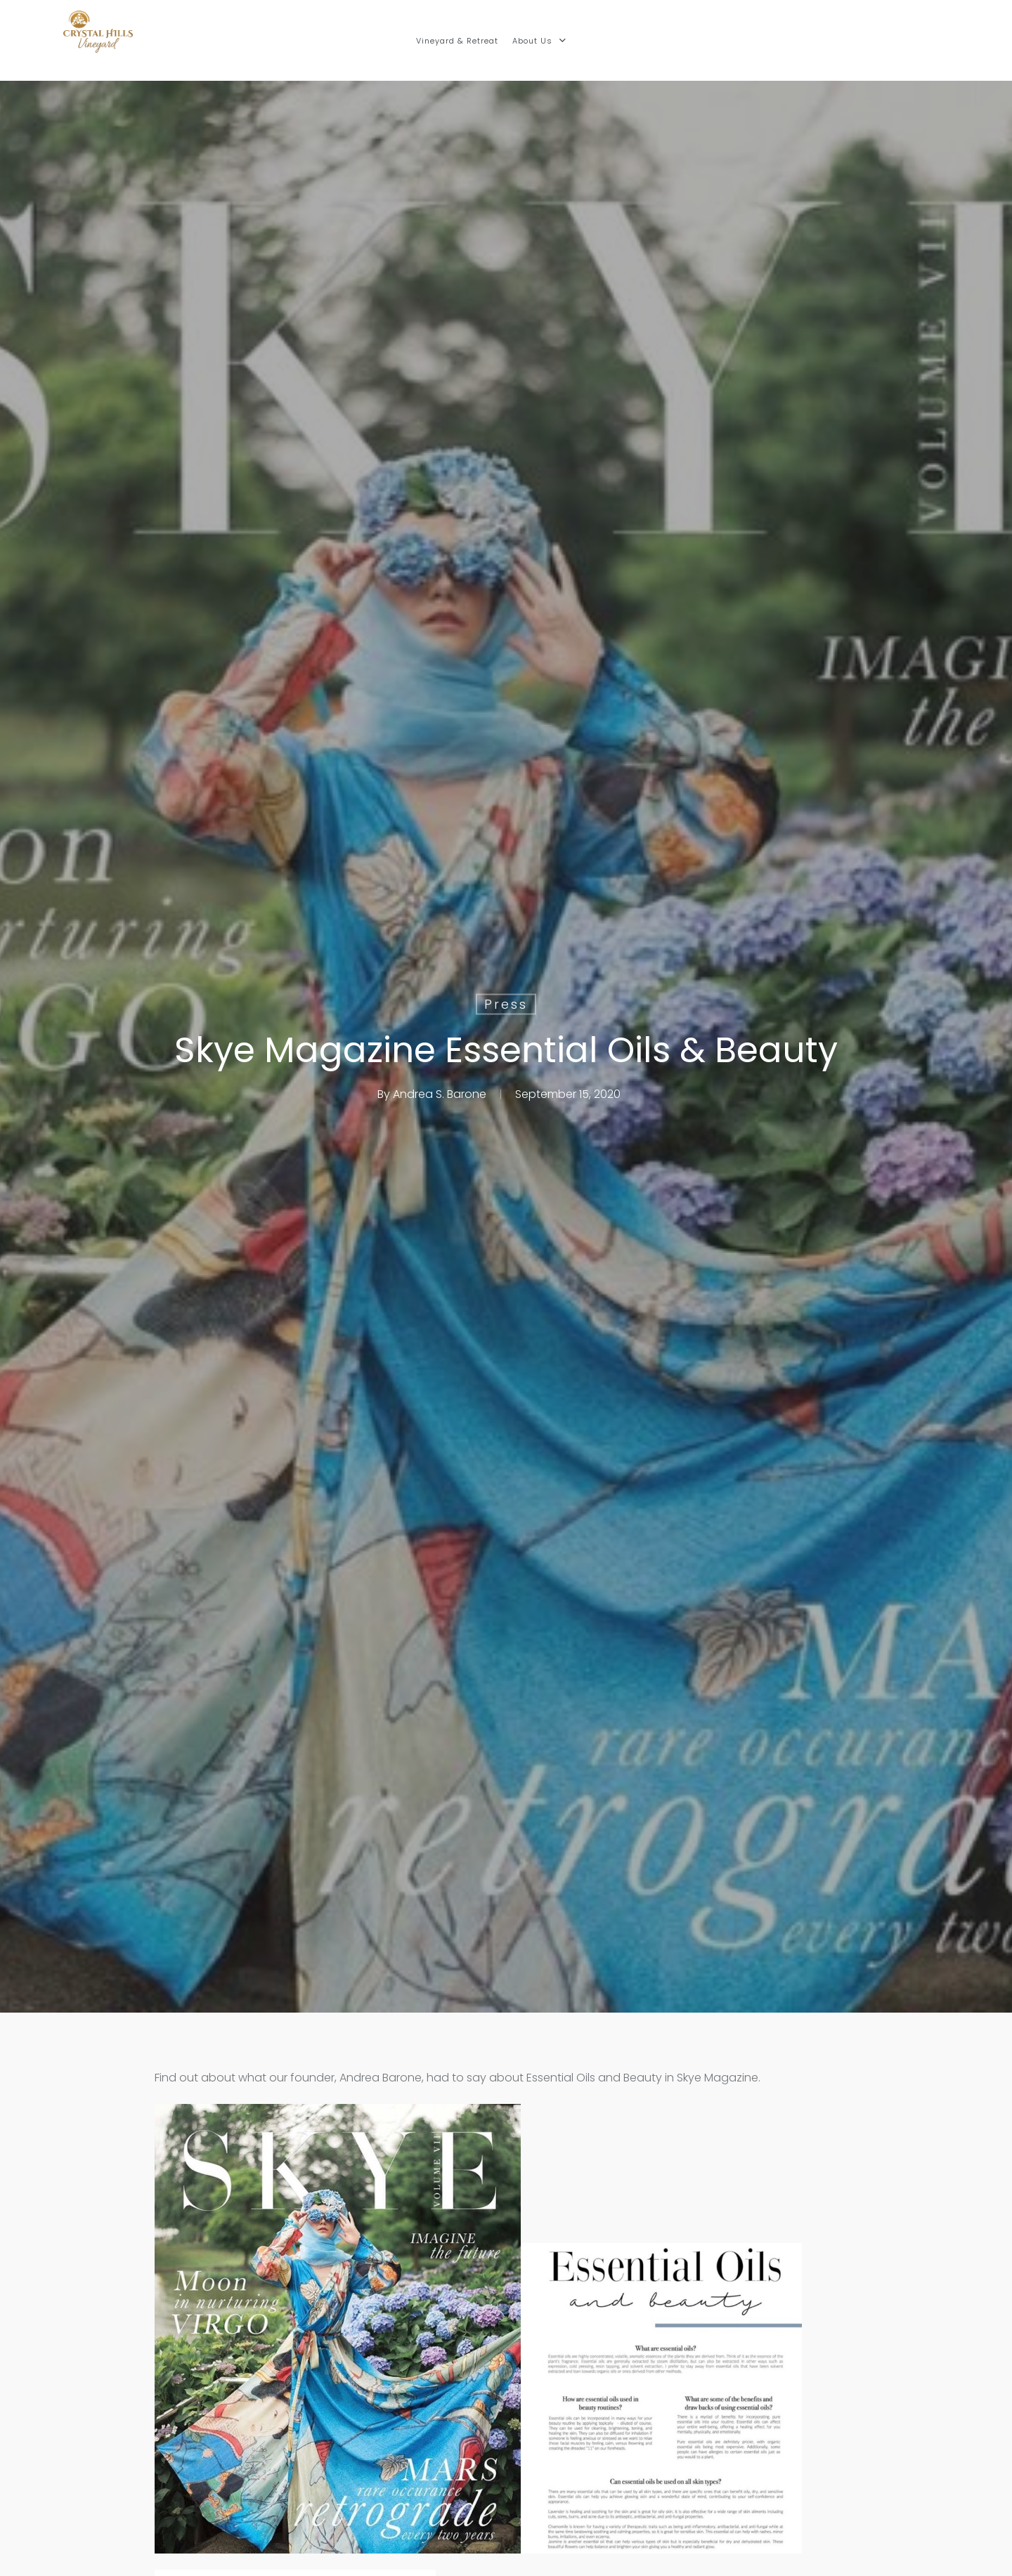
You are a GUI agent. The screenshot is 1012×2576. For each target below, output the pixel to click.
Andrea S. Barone (439, 1094)
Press (506, 1004)
